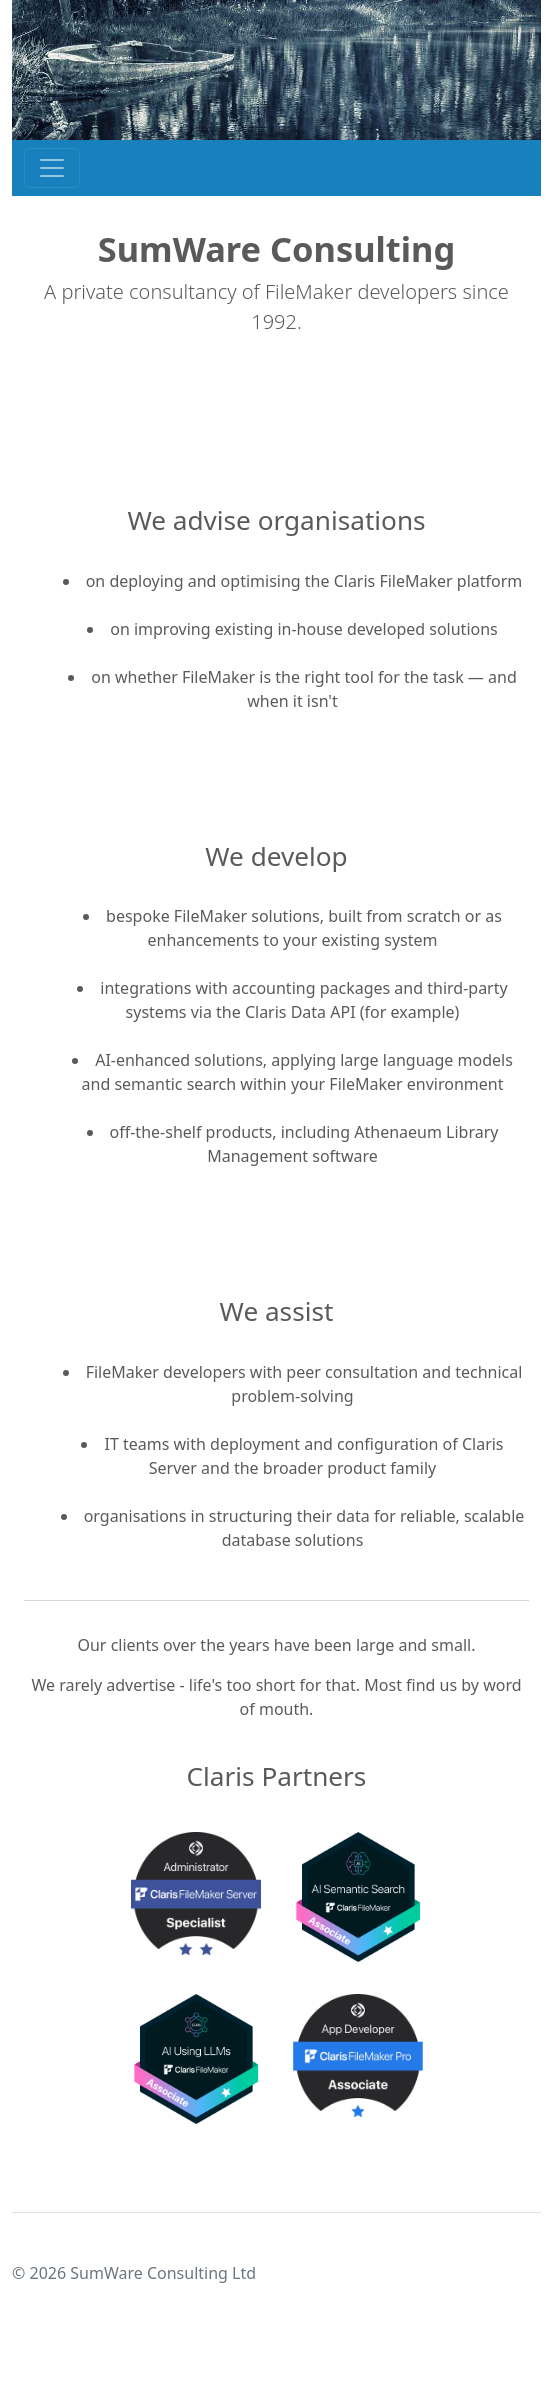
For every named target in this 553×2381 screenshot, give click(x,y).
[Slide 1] (259, 2120)
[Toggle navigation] (52, 168)
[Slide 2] (295, 2120)
